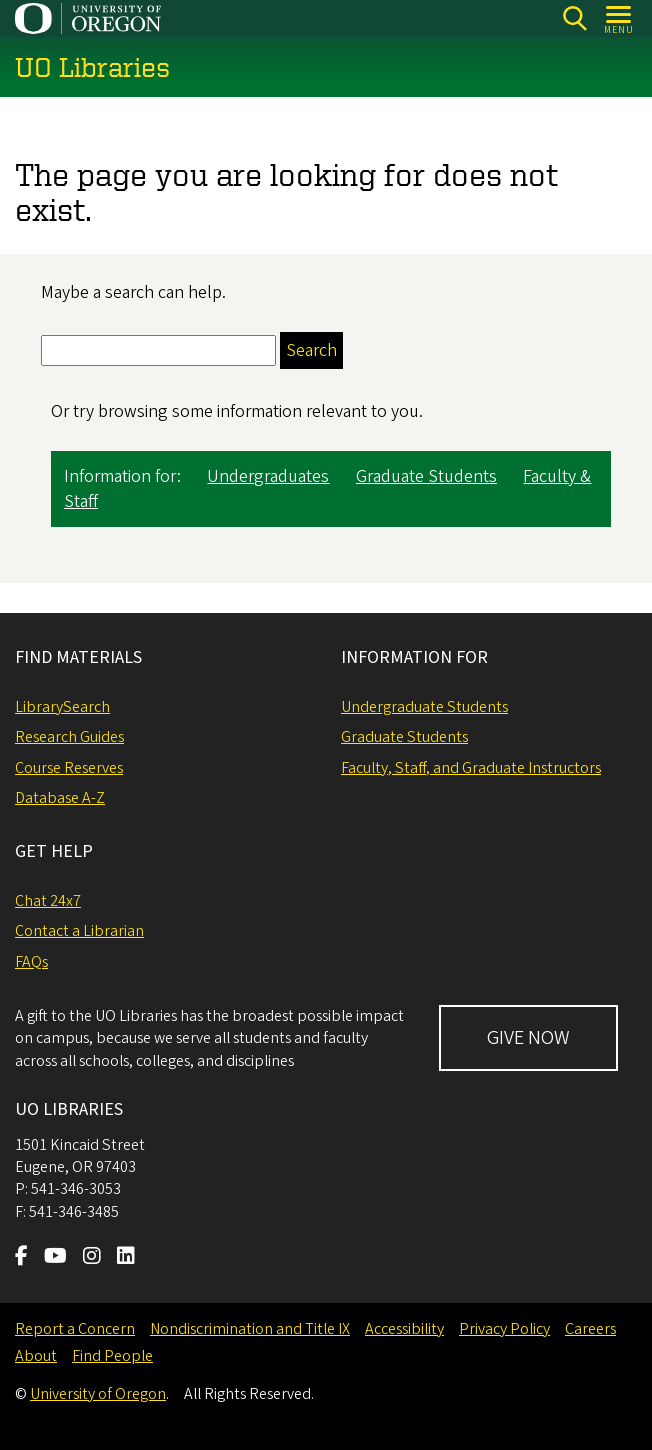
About (36, 1356)
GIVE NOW (528, 1038)
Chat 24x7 (48, 901)
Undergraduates (268, 477)
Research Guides (69, 737)
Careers (590, 1329)
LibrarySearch (62, 707)
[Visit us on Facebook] (21, 1258)
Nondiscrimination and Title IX (250, 1329)
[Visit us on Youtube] (55, 1258)
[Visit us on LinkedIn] (126, 1258)
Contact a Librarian (79, 931)
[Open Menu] (619, 18)
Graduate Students (426, 477)
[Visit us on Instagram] (92, 1258)
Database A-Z (60, 798)
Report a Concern (75, 1329)
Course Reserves (69, 768)
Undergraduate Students (424, 707)
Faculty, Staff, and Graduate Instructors (471, 768)
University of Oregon (98, 1394)
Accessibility (404, 1329)
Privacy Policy (504, 1329)
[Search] (574, 18)
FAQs (31, 962)
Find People (112, 1356)
